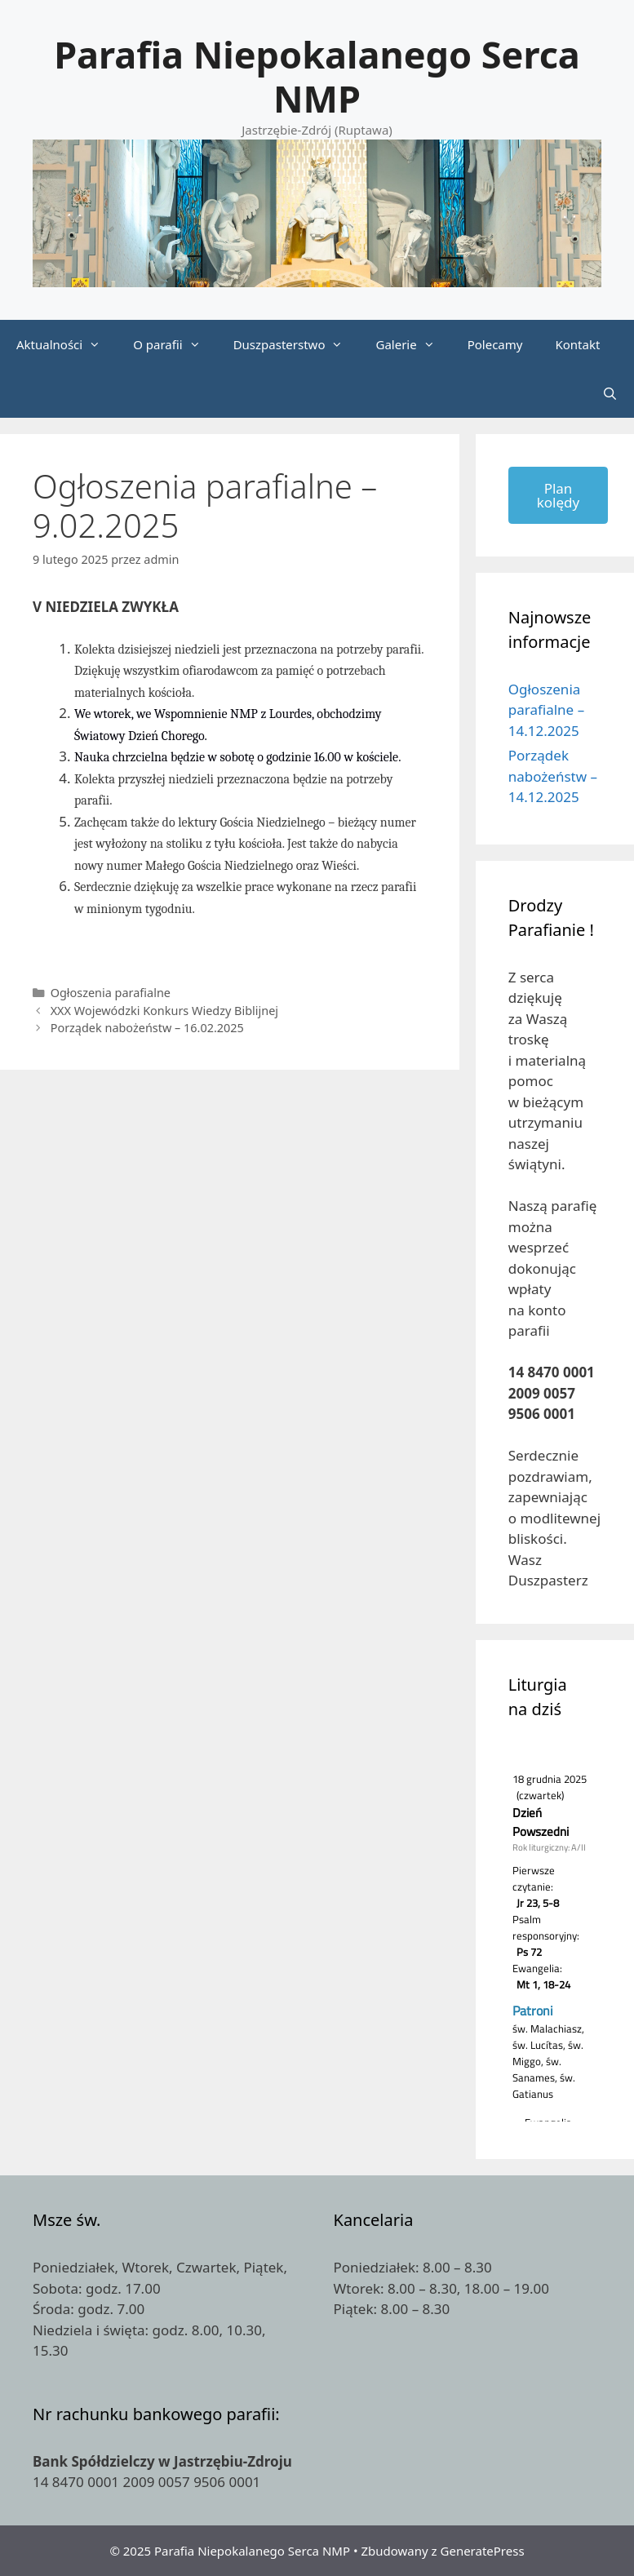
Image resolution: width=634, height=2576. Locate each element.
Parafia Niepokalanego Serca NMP (317, 76)
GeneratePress (483, 2551)
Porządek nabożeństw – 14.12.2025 (552, 776)
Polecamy (495, 344)
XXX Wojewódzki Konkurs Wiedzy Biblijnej (164, 1010)
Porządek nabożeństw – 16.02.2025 (147, 1027)
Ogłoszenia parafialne (111, 992)
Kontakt (577, 344)
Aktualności (66, 344)
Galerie (412, 344)
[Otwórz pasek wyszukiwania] (610, 393)
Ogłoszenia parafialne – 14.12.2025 (546, 710)
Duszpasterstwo (296, 344)
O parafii (174, 344)
